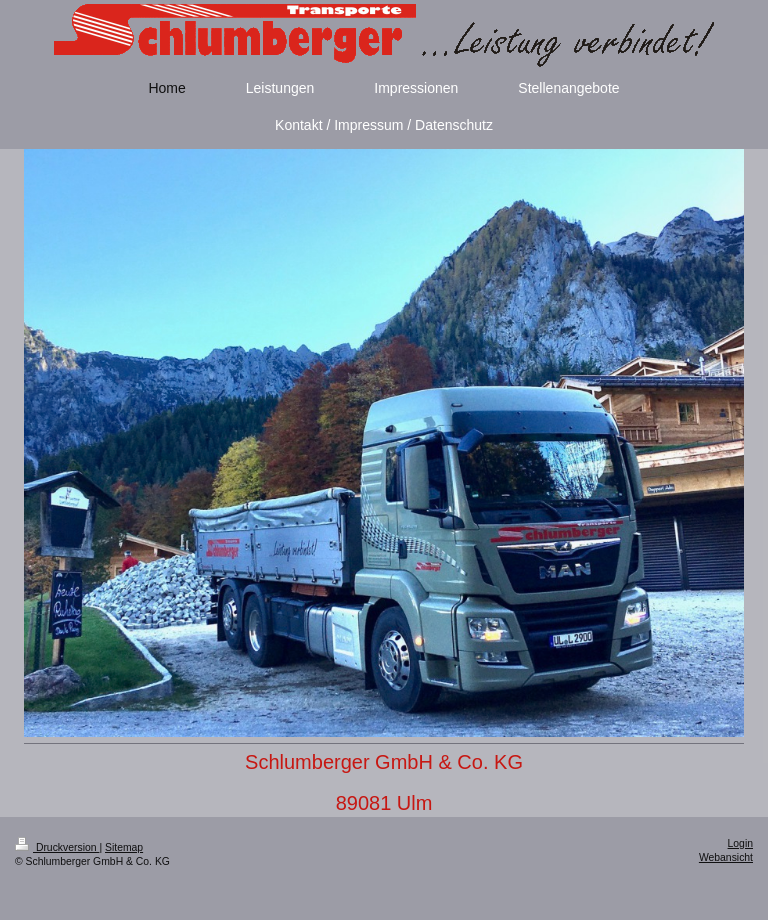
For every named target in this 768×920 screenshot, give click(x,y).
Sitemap (124, 847)
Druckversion (57, 847)
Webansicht (726, 857)
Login (740, 843)
